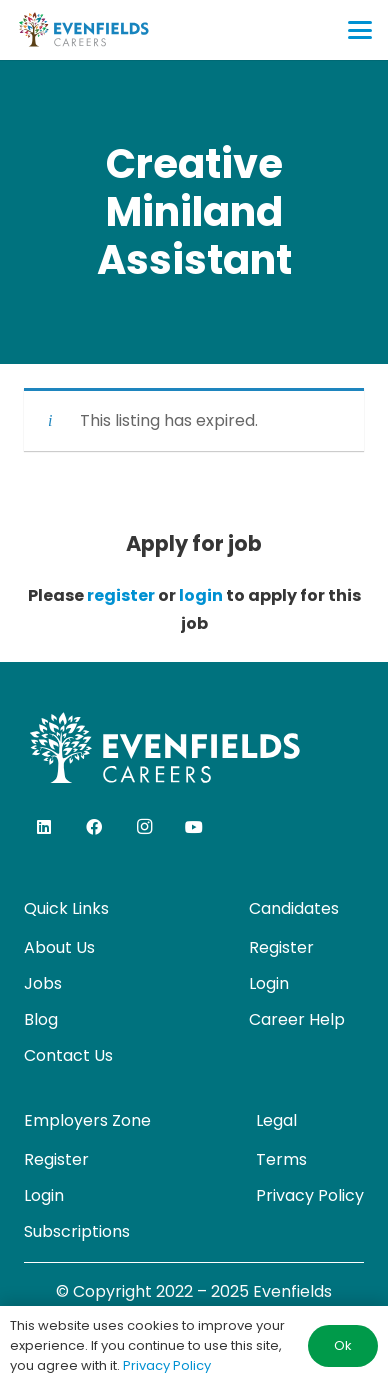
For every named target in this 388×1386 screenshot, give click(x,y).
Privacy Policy (310, 1195)
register (121, 595)
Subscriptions (77, 1231)
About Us (59, 947)
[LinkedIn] (44, 827)
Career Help (297, 1019)
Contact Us (68, 1055)
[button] (360, 30)
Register (281, 947)
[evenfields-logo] (83, 30)
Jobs (43, 983)
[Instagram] (144, 827)
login (201, 595)
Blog (41, 1019)
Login (269, 983)
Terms (281, 1159)
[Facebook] (94, 827)
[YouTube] (194, 827)
